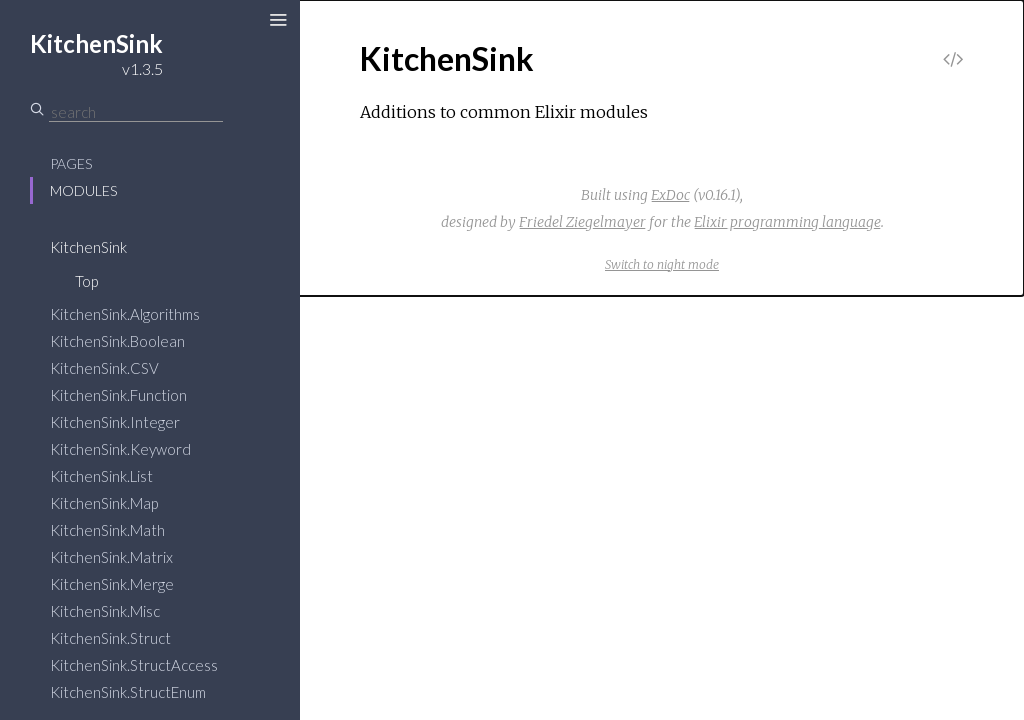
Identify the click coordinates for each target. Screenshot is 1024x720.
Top (86, 281)
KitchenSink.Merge (112, 584)
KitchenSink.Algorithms (125, 314)
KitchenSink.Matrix (111, 557)
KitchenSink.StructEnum (128, 692)
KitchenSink (88, 247)
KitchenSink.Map (104, 503)
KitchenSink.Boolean (117, 341)
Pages (71, 163)
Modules (83, 190)
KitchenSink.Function (118, 395)
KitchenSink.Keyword (120, 449)
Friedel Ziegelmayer (582, 222)
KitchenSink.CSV (104, 368)
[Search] (136, 112)
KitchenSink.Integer (115, 422)
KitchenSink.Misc (105, 611)
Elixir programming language (787, 222)
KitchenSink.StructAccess (134, 665)
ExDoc (670, 195)
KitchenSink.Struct (110, 638)
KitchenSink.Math (107, 530)
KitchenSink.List (101, 476)
